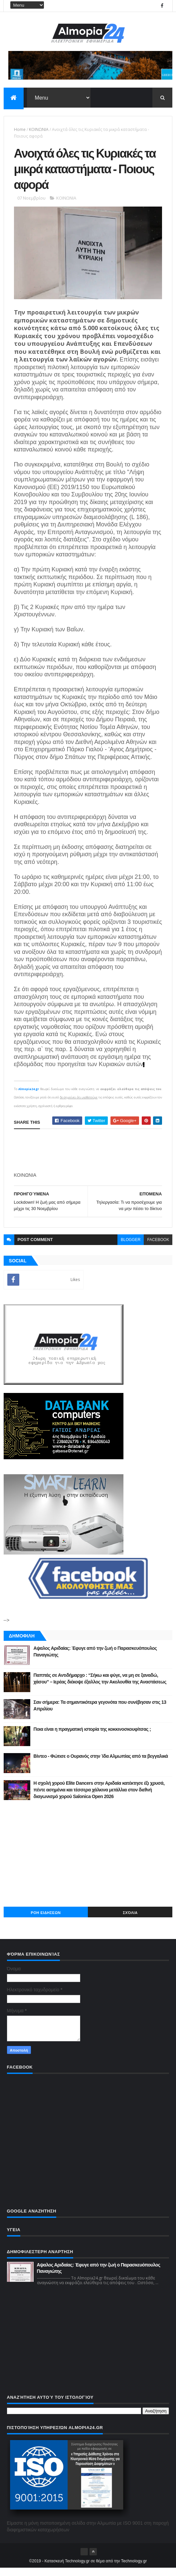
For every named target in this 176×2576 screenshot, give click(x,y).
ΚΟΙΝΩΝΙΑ (39, 131)
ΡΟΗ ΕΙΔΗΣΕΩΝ (46, 1921)
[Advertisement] (88, 1861)
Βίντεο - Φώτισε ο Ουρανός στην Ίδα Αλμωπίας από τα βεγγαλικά (101, 1764)
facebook (158, 1247)
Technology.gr (134, 2569)
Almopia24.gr (28, 1096)
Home (20, 131)
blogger (130, 1247)
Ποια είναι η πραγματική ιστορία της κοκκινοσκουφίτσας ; (92, 1737)
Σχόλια (130, 1921)
